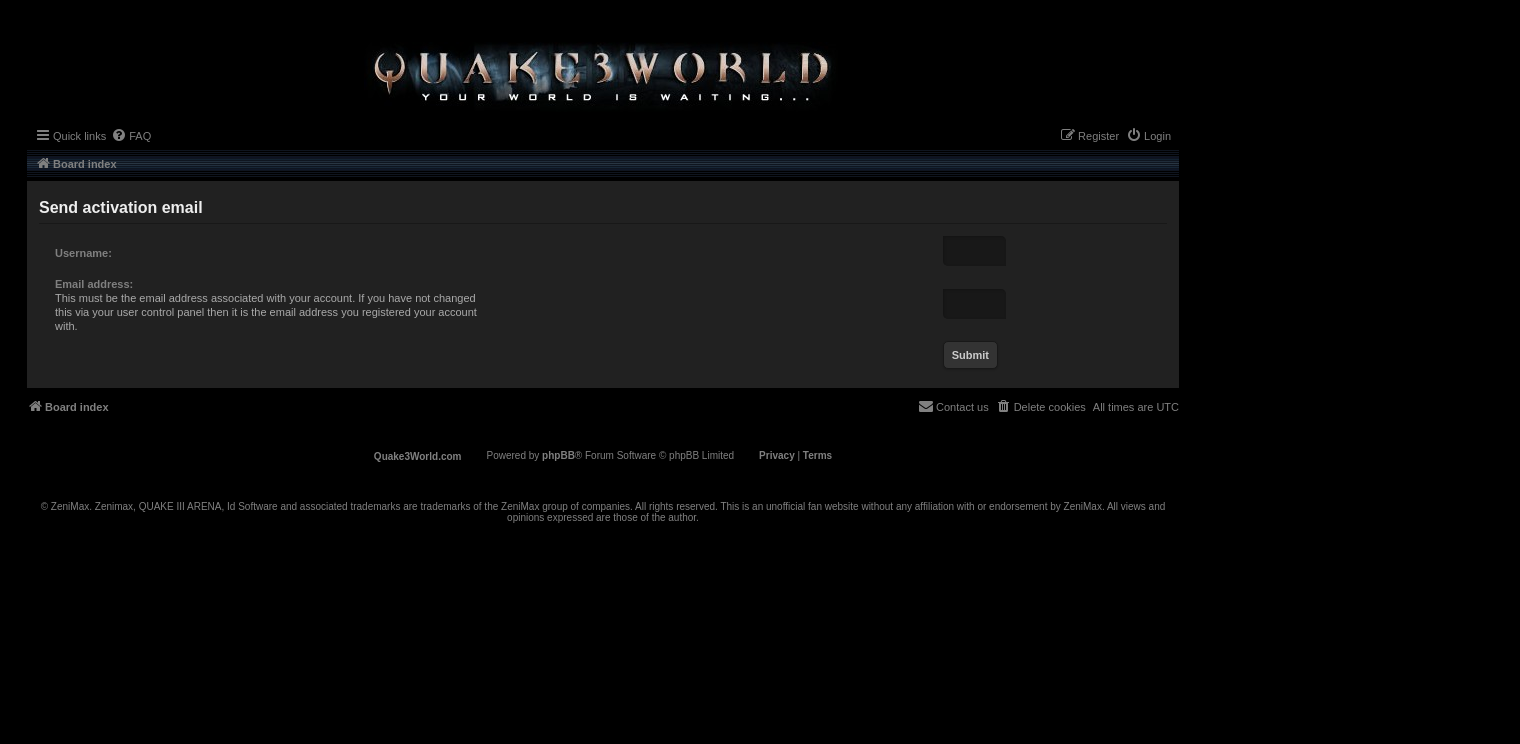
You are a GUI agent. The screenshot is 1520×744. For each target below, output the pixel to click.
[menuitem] (131, 136)
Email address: (94, 284)
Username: (83, 253)
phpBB (558, 455)
